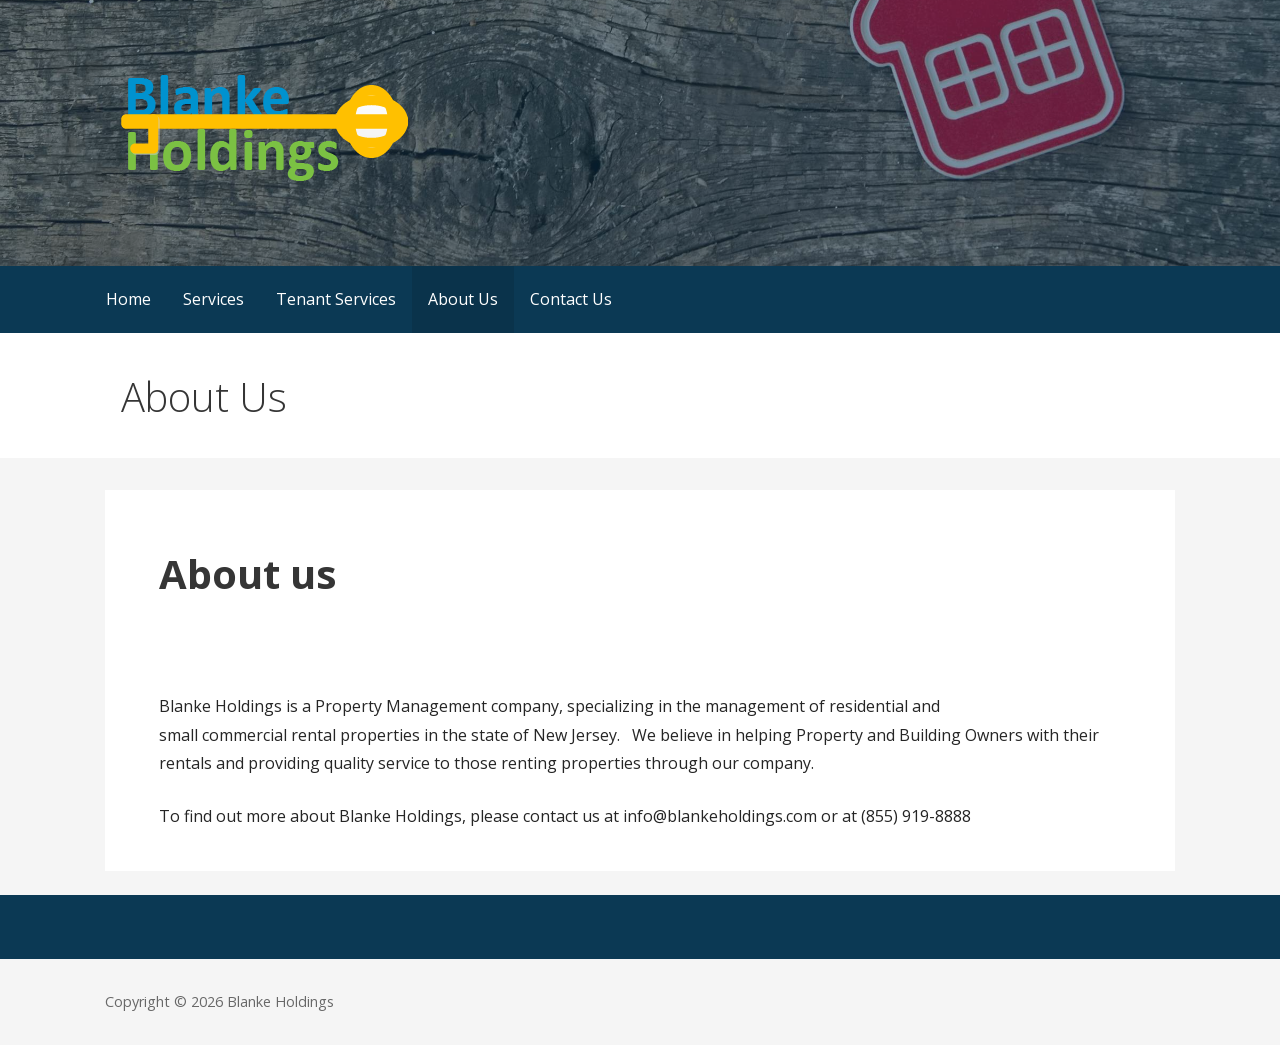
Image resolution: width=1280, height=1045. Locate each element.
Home (128, 299)
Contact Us (571, 299)
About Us (463, 299)
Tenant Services (336, 299)
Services (213, 299)
